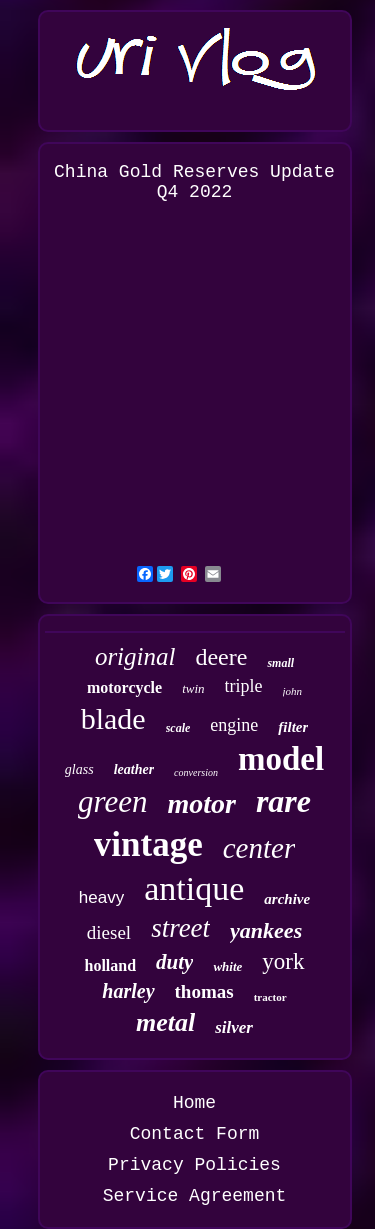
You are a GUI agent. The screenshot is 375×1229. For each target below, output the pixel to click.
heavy (101, 897)
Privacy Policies (194, 1165)
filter (293, 727)
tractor (270, 997)
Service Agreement (195, 1196)
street (180, 928)
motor (201, 803)
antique (194, 888)
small (280, 663)
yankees (266, 930)
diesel (109, 932)
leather (134, 769)
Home (194, 1103)
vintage (148, 844)
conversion (196, 772)
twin (193, 688)
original (135, 656)
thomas (204, 991)
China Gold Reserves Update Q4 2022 (194, 182)
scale (178, 728)
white (227, 966)
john (293, 691)
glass (79, 769)
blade (113, 718)
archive (287, 899)
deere (221, 657)
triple (244, 686)
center (259, 848)
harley (128, 991)
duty (174, 962)
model (281, 759)
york (283, 961)
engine (234, 725)
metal (165, 1022)
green (112, 801)
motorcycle (124, 687)
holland (110, 965)
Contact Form (195, 1134)
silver (234, 1027)
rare (283, 801)
